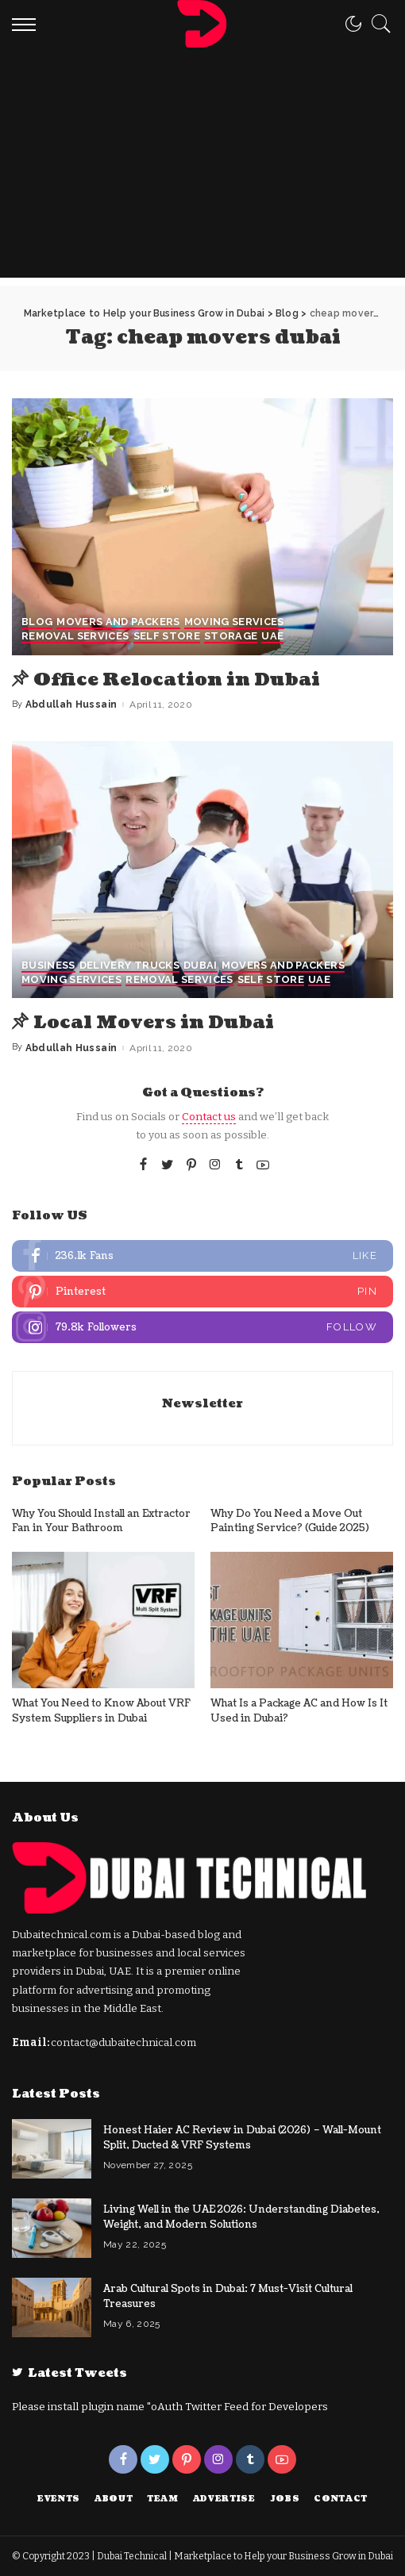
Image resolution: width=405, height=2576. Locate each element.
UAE (272, 637)
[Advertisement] (202, 167)
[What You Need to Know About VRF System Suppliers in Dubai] (103, 1620)
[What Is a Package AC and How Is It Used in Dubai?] (301, 1620)
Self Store (166, 637)
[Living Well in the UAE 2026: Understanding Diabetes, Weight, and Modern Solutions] (51, 2227)
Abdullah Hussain (71, 704)
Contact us (209, 1116)
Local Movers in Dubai (158, 1021)
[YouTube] (263, 1164)
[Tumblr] (239, 1164)
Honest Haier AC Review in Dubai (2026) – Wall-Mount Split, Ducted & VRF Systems (242, 2137)
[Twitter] (167, 1164)
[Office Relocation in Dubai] (202, 526)
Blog (36, 622)
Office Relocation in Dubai (181, 679)
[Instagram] (215, 1164)
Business (48, 965)
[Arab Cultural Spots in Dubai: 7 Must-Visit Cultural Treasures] (51, 2306)
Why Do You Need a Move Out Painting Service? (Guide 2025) (289, 1520)
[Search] (377, 24)
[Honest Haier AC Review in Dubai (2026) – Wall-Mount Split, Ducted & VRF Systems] (51, 2148)
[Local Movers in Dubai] (202, 869)
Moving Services (234, 622)
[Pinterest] (191, 1164)
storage (230, 637)
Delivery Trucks (129, 965)
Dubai (200, 965)
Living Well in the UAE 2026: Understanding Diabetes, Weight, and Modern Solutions (241, 2217)
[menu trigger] (28, 24)
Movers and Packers (117, 622)
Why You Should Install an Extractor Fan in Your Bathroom (101, 1520)
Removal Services (75, 637)
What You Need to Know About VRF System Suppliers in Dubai (101, 1711)
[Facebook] (143, 1164)
